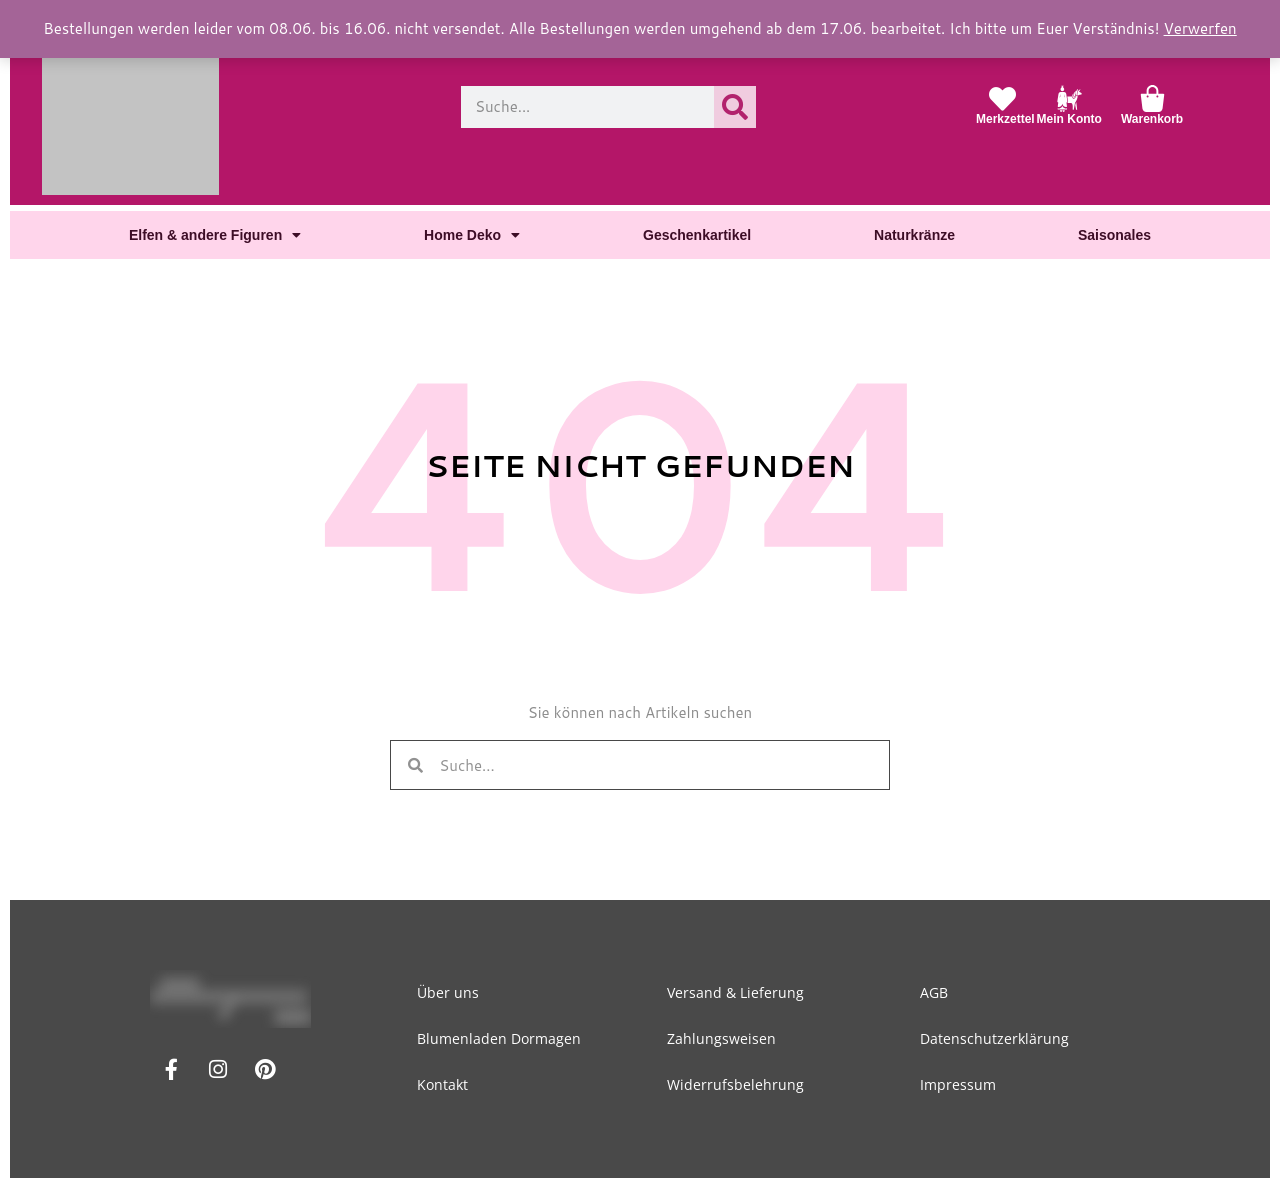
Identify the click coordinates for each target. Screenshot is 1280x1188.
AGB (934, 992)
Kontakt (445, 1084)
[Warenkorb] (1152, 98)
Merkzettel (1007, 119)
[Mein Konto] (1069, 98)
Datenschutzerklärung (994, 1038)
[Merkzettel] (1002, 98)
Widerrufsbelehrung (738, 1084)
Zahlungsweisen (724, 1038)
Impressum (958, 1084)
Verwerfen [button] (1171, 28)
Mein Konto (1069, 119)
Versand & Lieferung (738, 992)
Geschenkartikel (697, 234)
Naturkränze (916, 234)
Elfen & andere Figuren (214, 235)
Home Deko (472, 235)
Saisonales (1116, 234)
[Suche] (735, 107)
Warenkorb (1152, 119)
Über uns (451, 992)
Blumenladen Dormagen (502, 1038)
